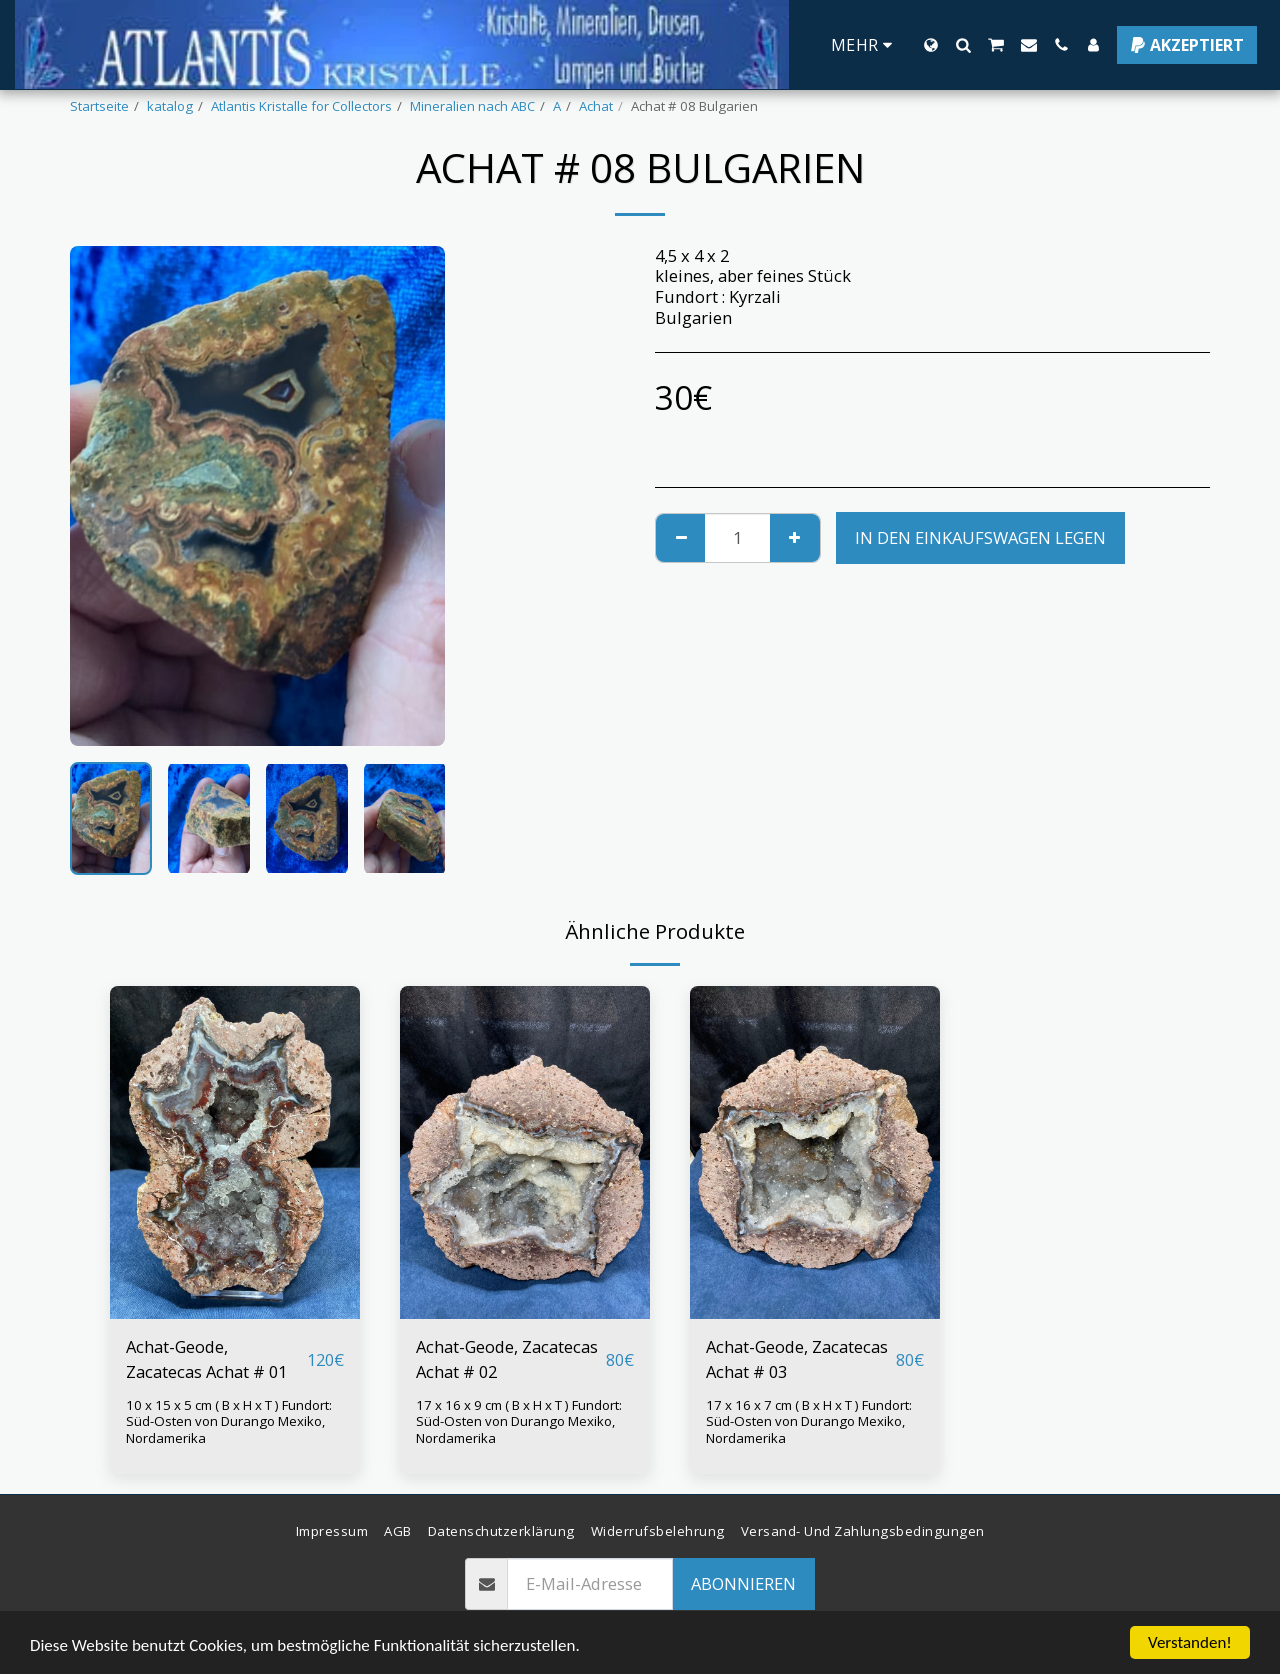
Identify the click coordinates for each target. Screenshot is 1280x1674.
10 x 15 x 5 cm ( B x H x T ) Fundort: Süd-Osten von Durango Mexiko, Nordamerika (229, 1421)
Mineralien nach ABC (472, 106)
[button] (963, 45)
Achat (596, 106)
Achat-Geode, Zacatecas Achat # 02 (507, 1359)
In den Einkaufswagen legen (980, 537)
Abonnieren (743, 1583)
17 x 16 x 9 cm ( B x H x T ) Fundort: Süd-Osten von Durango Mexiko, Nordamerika (519, 1421)
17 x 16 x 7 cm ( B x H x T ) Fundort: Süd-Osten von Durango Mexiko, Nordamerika (809, 1421)
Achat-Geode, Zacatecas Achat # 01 (206, 1359)
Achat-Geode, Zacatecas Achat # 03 (797, 1359)
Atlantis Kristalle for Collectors (301, 106)
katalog (170, 106)
